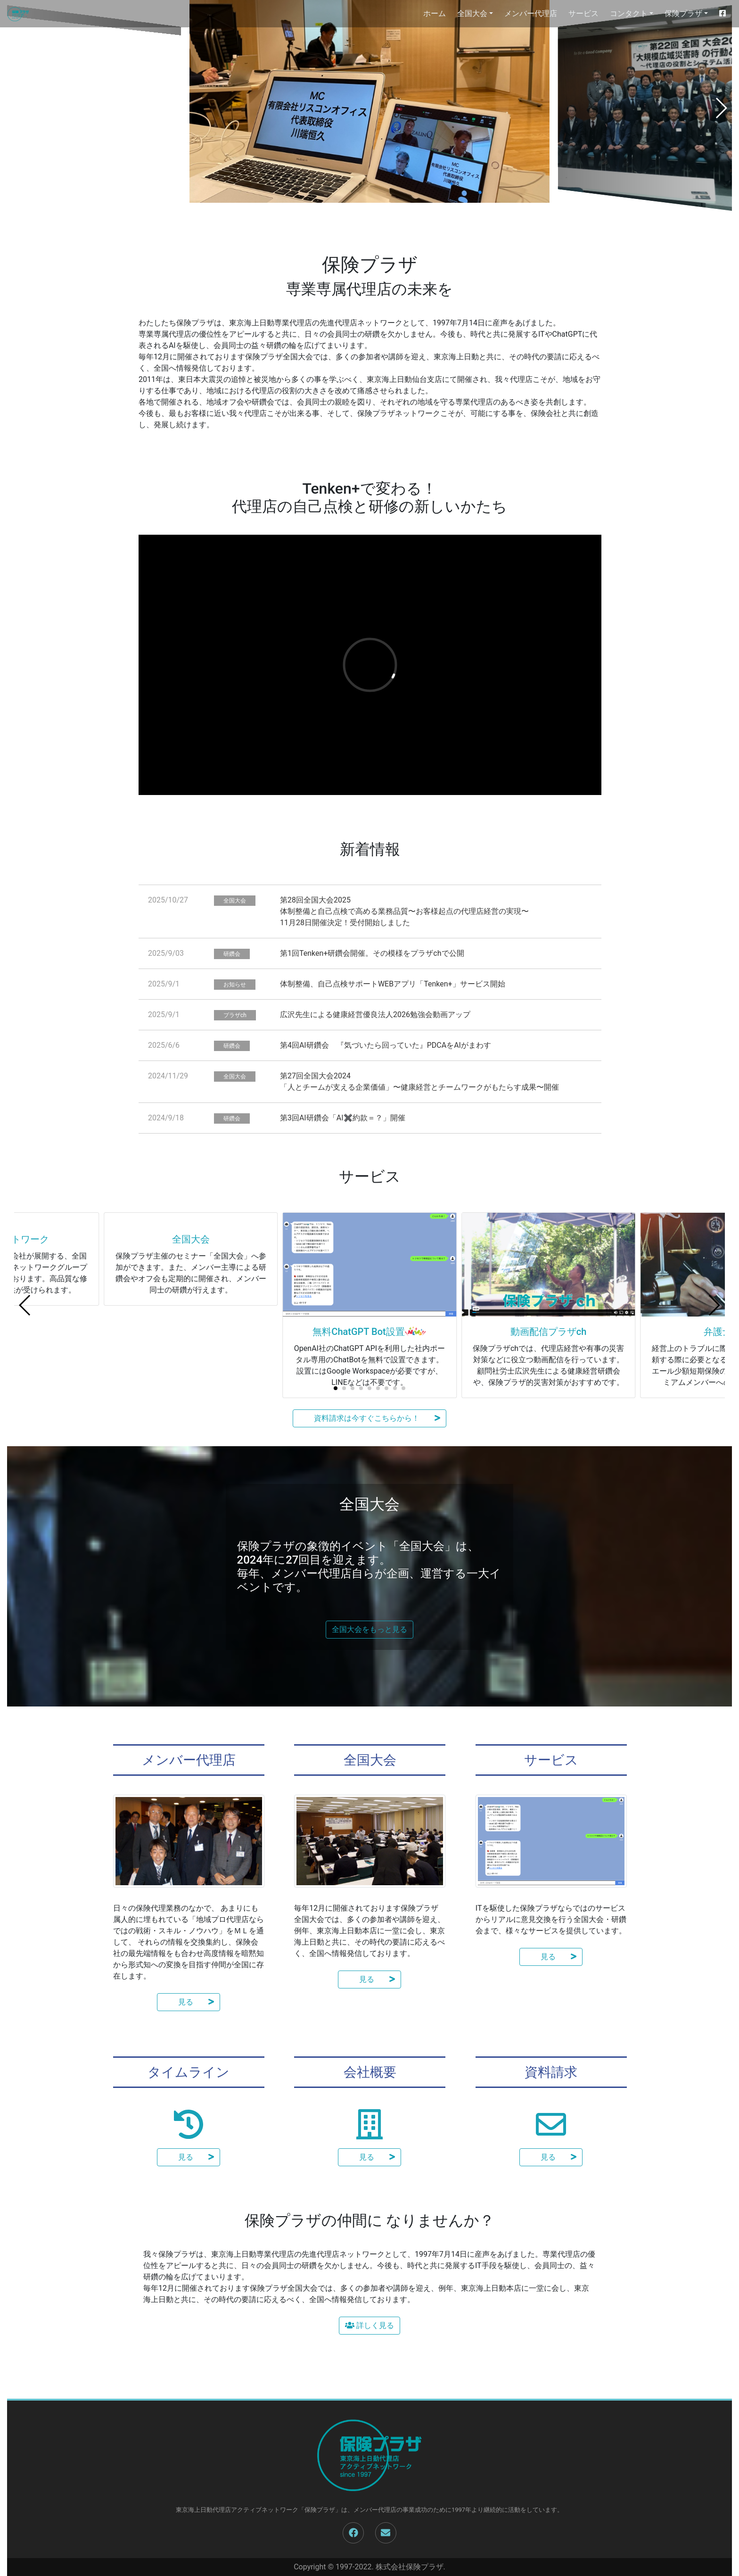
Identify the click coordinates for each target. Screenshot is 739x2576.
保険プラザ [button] (683, 13)
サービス (583, 13)
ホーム (434, 13)
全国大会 (191, 1331)
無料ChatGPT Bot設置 (358, 1331)
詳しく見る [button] (369, 2325)
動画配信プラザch (548, 1331)
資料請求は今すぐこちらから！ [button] (369, 1418)
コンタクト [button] (629, 13)
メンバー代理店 (530, 13)
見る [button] (188, 2001)
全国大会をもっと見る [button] (369, 1629)
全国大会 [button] (472, 13)
